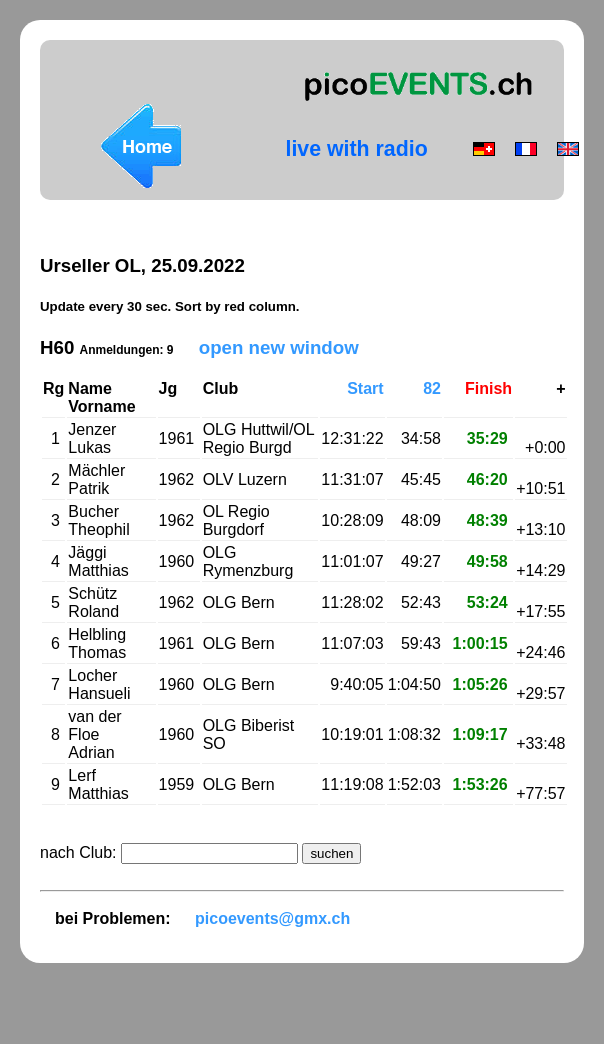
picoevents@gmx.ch (272, 918)
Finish (488, 388)
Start (365, 388)
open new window (279, 347)
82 (432, 388)
